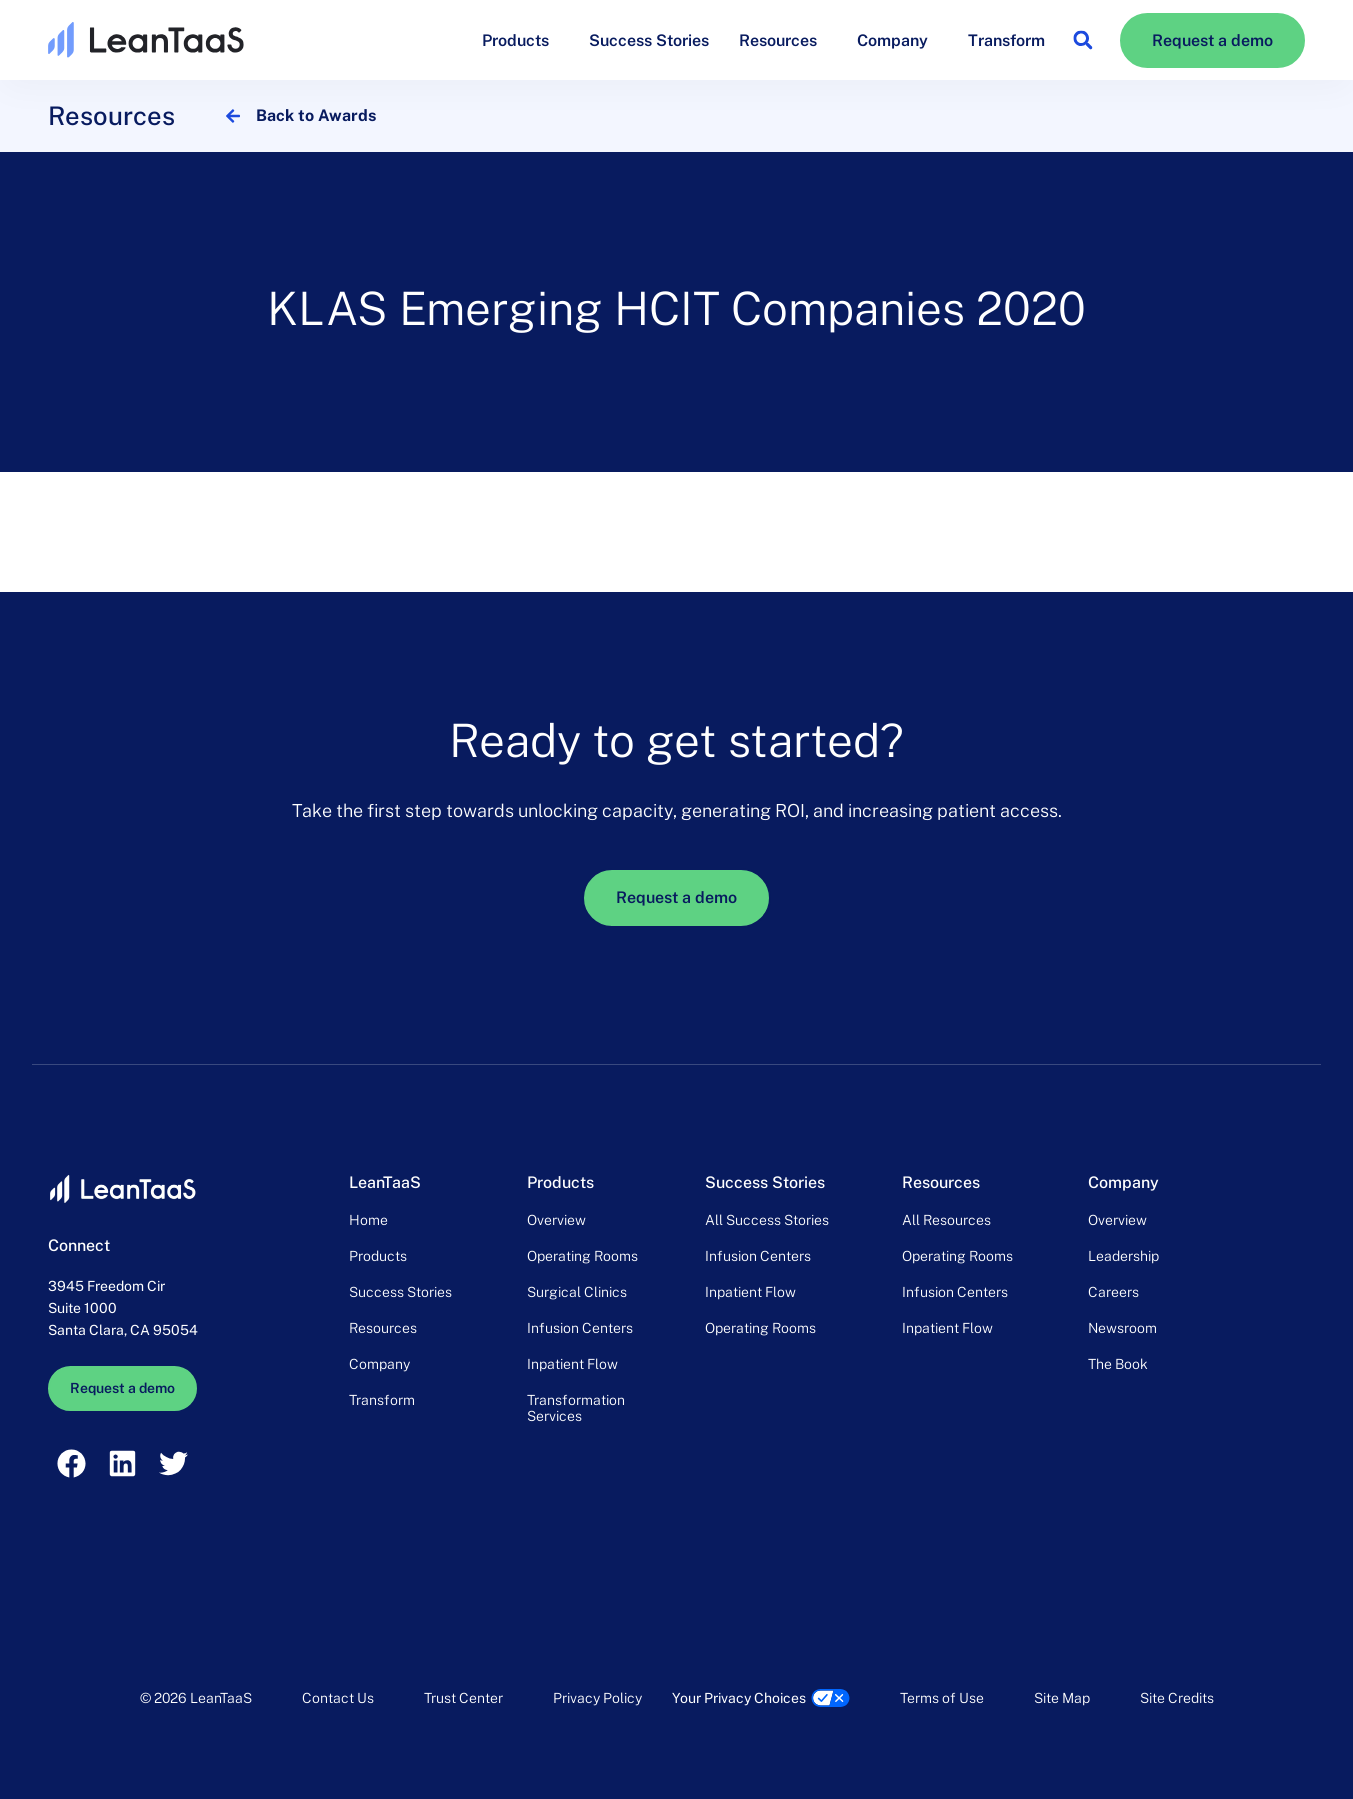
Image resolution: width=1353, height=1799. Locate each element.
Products (520, 40)
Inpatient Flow (572, 1364)
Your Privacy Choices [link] (739, 1698)
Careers (1113, 1292)
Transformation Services (576, 1408)
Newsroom (1122, 1328)
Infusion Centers (580, 1328)
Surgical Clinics (577, 1292)
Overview (556, 1220)
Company (897, 40)
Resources (783, 40)
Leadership (1123, 1256)
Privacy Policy (597, 1698)
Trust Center (463, 1698)
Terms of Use (942, 1698)
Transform (1006, 40)
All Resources (946, 1220)
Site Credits (1177, 1698)
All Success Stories (767, 1220)
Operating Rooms (582, 1256)
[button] (1082, 40)
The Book (1118, 1364)
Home (368, 1220)
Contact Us (338, 1698)
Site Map (1062, 1698)
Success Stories (649, 40)
